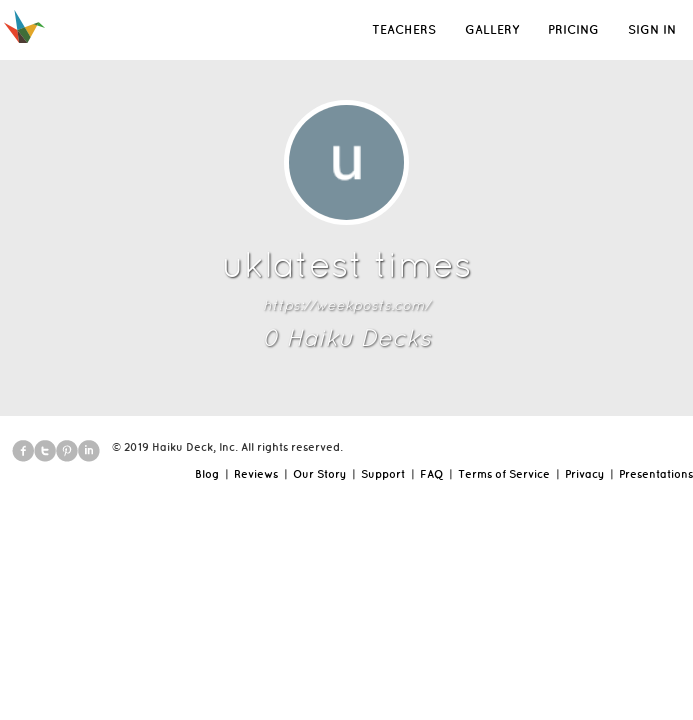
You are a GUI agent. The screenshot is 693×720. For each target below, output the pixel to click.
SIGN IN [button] (652, 29)
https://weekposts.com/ (346, 305)
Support (383, 474)
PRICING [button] (573, 29)
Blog (207, 474)
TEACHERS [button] (404, 29)
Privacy (584, 474)
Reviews (256, 474)
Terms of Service (504, 474)
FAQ (431, 474)
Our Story (319, 474)
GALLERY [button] (492, 29)
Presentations (656, 474)
